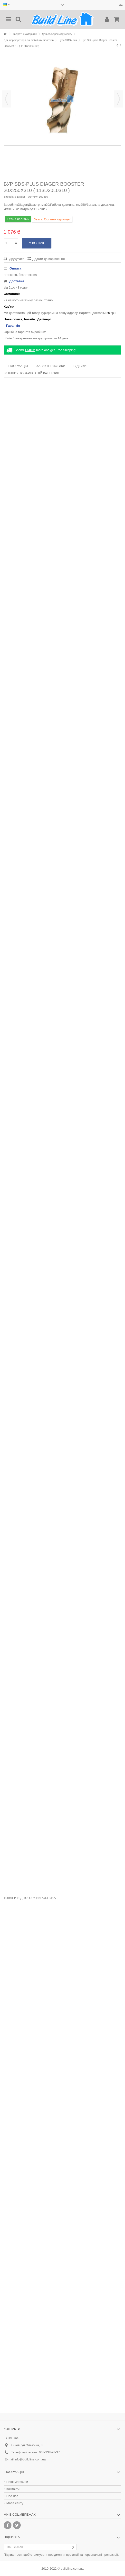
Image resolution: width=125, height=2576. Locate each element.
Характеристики (50, 366)
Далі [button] (118, 99)
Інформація (18, 366)
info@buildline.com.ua (30, 2459)
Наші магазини (17, 2482)
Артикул (33, 196)
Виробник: (10, 196)
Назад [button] (6, 99)
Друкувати (16, 259)
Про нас (12, 2496)
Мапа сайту (14, 2503)
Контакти (12, 2489)
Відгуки (80, 366)
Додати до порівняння (48, 259)
